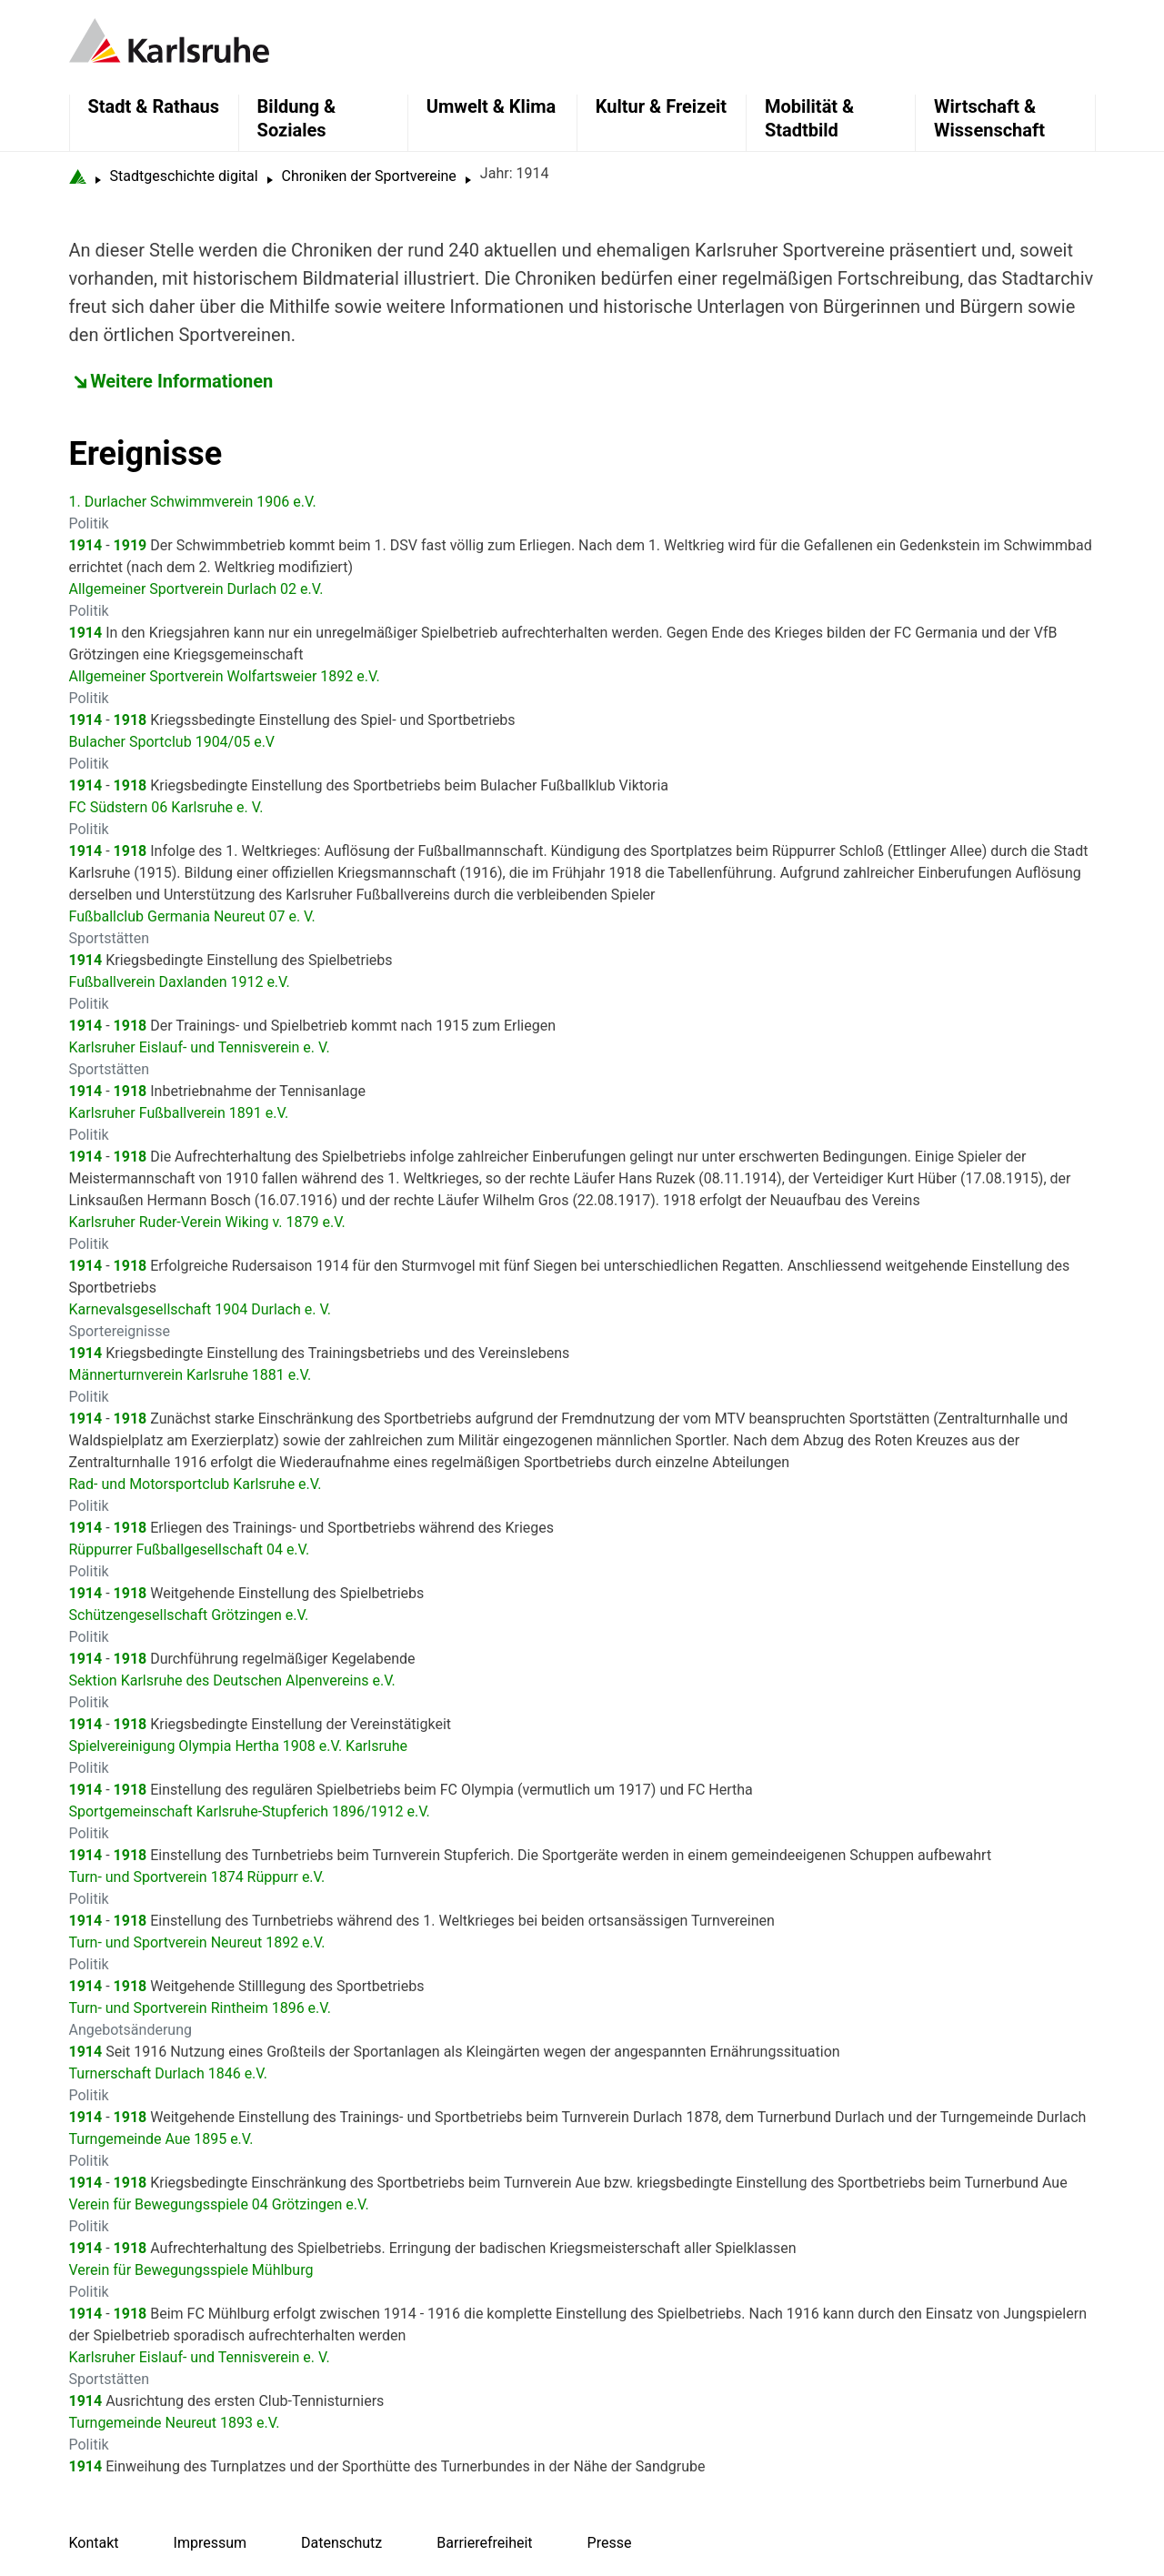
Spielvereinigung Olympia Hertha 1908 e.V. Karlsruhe (238, 1746)
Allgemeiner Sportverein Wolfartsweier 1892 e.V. (224, 676)
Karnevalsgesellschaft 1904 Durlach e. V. (200, 1309)
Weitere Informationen (181, 381)
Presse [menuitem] (609, 2542)
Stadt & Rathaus (154, 106)
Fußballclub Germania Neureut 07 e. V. (192, 916)
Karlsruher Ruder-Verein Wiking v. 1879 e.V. (207, 1222)
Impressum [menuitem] (210, 2542)
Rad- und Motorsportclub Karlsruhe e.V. (195, 1484)
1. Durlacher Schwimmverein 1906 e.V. (192, 501)
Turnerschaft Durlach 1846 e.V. (168, 2073)
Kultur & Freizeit (661, 106)
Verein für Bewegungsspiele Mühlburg (191, 2270)
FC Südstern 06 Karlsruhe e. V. (166, 807)
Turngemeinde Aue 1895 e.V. (161, 2139)
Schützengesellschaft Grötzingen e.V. (189, 1615)
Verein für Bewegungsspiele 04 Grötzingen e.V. (219, 2204)
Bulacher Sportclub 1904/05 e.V (172, 741)
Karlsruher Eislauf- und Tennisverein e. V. (199, 1047)
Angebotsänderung (130, 2029)
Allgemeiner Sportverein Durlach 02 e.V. (196, 589)
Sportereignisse (120, 1331)
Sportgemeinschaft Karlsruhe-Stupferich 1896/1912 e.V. (249, 1811)
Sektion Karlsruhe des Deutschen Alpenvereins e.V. (232, 1680)
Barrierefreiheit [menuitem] (484, 2542)
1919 (130, 545)
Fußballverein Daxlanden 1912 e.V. (179, 982)
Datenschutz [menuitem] (341, 2542)
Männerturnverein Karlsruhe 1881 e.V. (190, 1375)
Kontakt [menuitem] (94, 2542)
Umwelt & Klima (491, 106)
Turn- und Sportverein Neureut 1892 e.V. (197, 1942)
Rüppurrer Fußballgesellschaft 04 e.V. (189, 1549)
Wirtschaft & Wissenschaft (989, 118)
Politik (89, 523)
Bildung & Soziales (296, 118)
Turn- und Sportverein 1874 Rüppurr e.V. (197, 1877)
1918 (130, 720)
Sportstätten (109, 938)
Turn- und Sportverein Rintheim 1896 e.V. (200, 2008)
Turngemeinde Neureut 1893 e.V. (174, 2422)
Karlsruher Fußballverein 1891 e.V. (179, 1113)
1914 (86, 545)
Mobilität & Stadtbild (809, 118)
